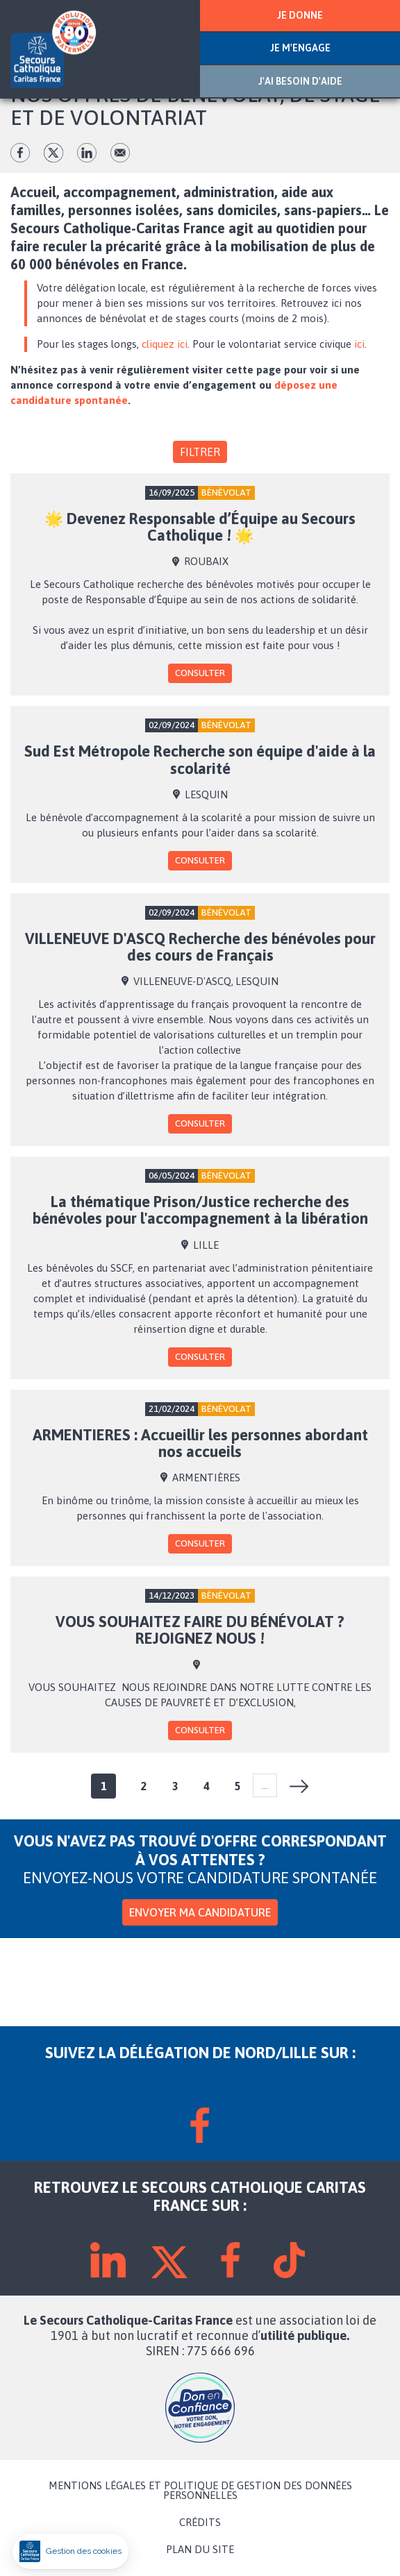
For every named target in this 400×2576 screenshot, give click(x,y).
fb (20, 152)
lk (87, 152)
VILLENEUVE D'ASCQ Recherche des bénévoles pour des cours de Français (200, 946)
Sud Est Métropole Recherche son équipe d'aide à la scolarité (200, 759)
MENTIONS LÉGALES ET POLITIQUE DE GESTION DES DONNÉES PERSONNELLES (200, 2490)
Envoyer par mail (120, 152)
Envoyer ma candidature (200, 1912)
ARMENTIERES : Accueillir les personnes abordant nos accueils (200, 1443)
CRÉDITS (200, 2522)
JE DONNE (300, 15)
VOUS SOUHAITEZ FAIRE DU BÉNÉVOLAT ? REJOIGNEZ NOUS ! (200, 1630)
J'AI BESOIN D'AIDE (300, 81)
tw (53, 152)
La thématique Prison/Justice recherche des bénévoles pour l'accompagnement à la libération (200, 1210)
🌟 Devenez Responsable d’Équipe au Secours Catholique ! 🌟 (200, 527)
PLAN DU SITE (200, 2549)
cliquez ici (165, 344)
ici (359, 344)
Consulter (200, 673)
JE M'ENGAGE (300, 47)
